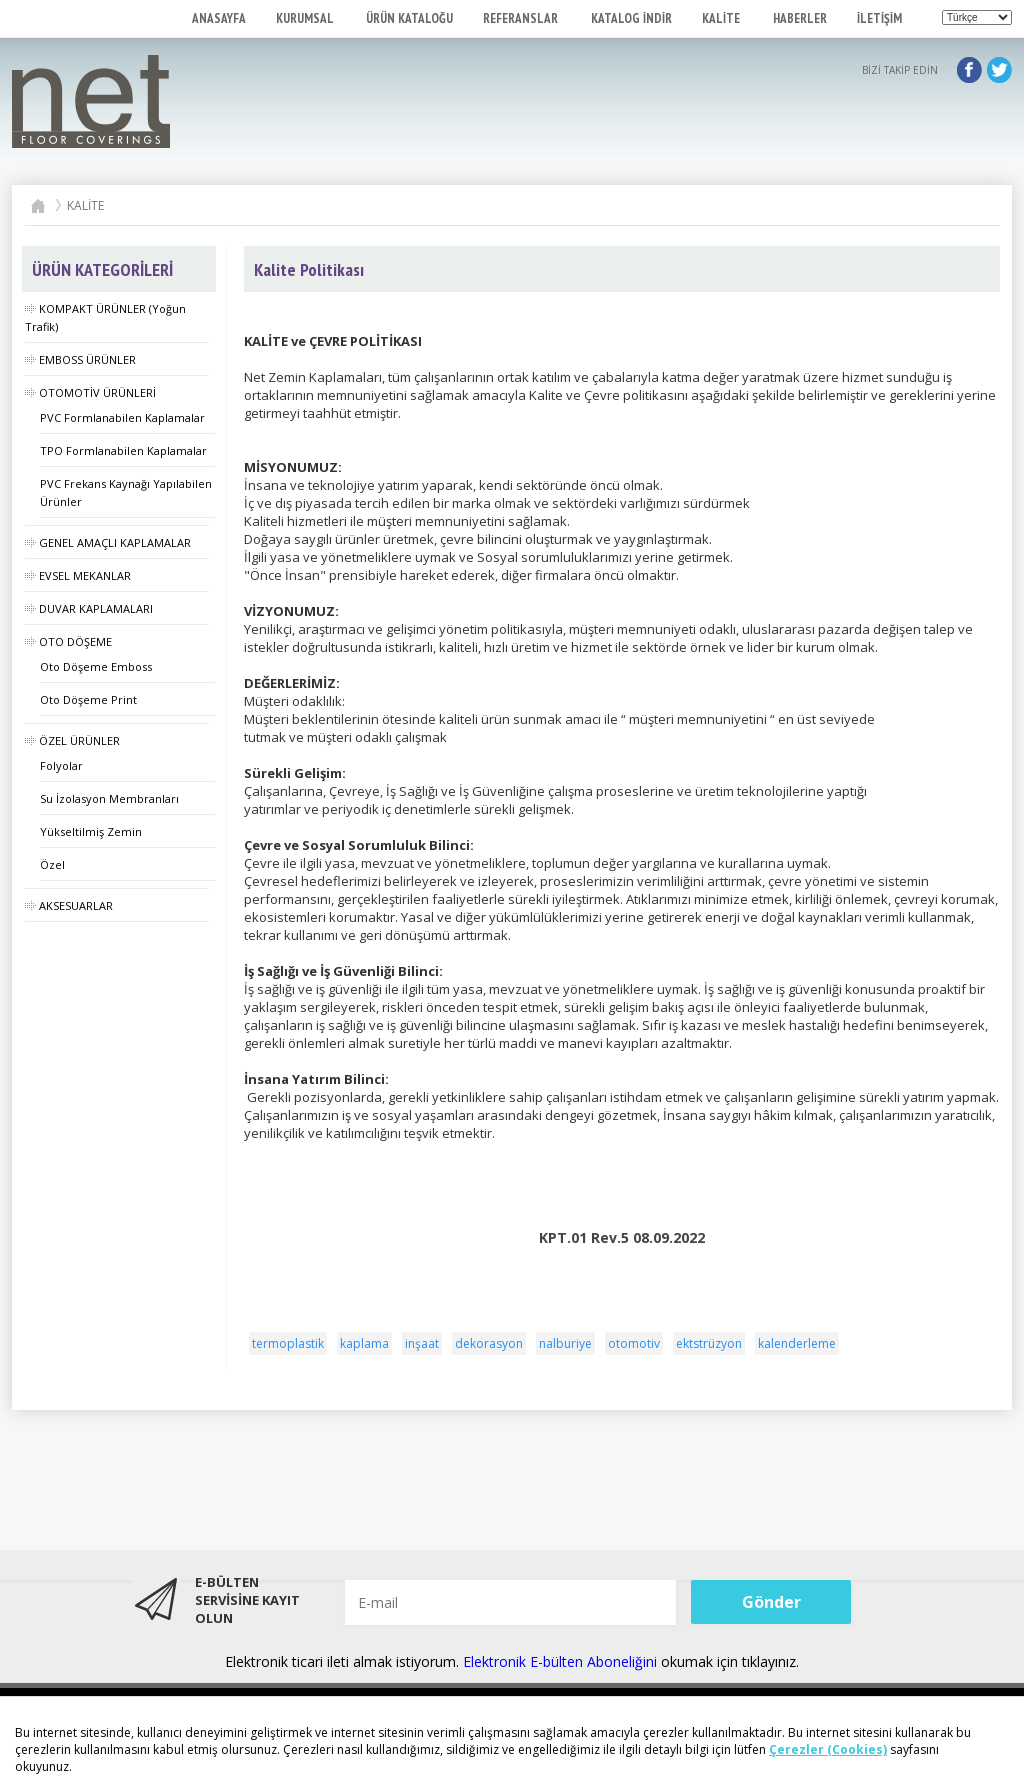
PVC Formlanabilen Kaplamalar (122, 417)
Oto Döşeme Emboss (96, 666)
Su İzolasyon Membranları (109, 798)
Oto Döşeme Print (88, 699)
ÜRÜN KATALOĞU (409, 18)
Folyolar (61, 765)
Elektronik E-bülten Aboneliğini (562, 1661)
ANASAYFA (219, 18)
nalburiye (565, 1343)
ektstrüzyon (709, 1343)
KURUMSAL (306, 18)
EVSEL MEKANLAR (78, 575)
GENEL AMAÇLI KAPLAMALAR (108, 542)
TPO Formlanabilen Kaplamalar (123, 450)
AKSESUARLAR (69, 905)
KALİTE (722, 18)
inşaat (422, 1343)
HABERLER (800, 18)
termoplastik (288, 1343)
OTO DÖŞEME (68, 641)
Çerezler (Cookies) (828, 1749)
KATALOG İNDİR (631, 18)
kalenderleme (797, 1343)
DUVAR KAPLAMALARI (89, 608)
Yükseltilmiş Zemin (91, 831)
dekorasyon (489, 1343)
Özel (52, 864)
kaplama (364, 1343)
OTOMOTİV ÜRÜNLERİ (90, 392)
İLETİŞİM (879, 18)
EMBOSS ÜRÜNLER (80, 359)
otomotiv (634, 1343)
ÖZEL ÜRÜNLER (72, 740)
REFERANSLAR (522, 18)
